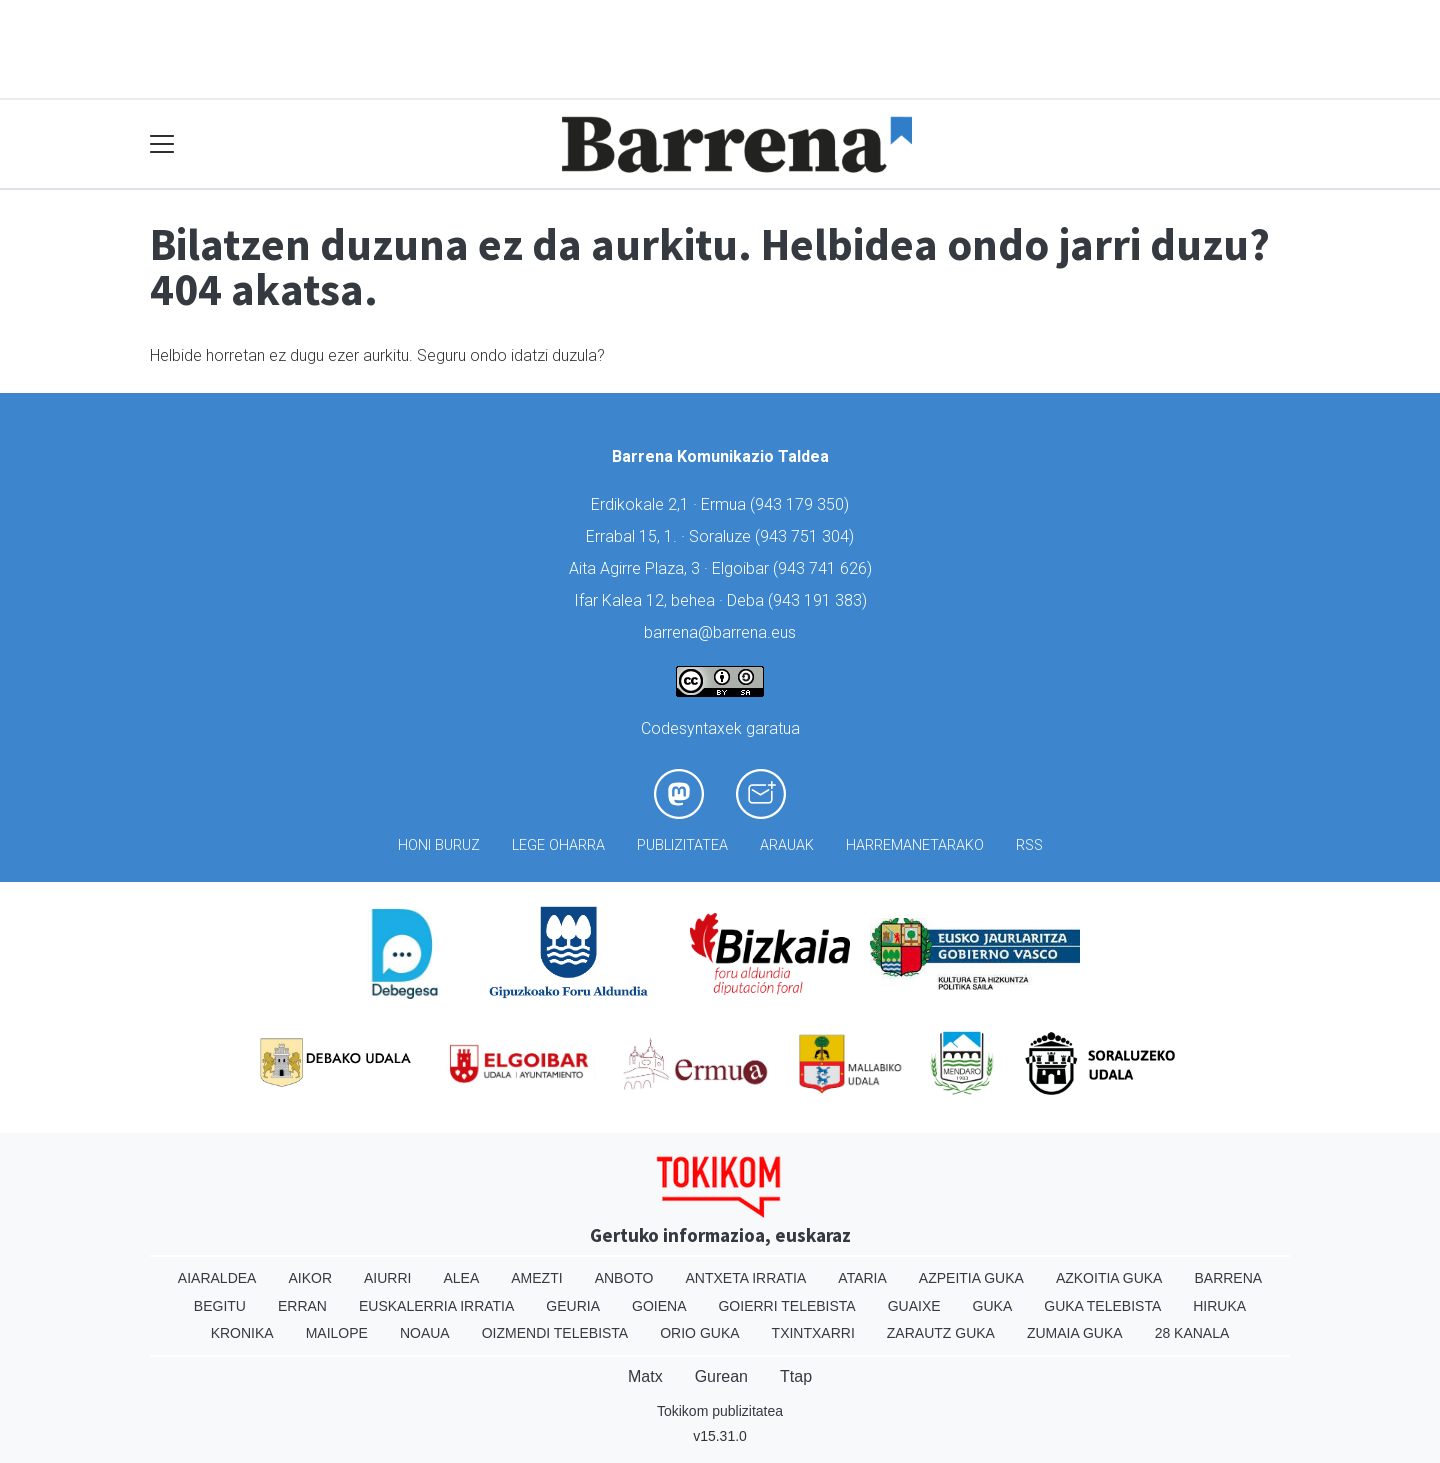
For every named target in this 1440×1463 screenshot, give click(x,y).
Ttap (796, 1376)
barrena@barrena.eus (720, 632)
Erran (302, 1306)
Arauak (787, 845)
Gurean (721, 1376)
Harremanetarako (915, 845)
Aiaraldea (217, 1278)
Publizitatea (682, 845)
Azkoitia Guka (1109, 1278)
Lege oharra (558, 845)
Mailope (337, 1333)
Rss (1029, 845)
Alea (461, 1278)
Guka (993, 1306)
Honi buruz (439, 845)
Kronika (242, 1333)
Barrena (1228, 1278)
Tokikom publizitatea (720, 1411)
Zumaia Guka (1075, 1333)
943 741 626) (825, 568)
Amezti (536, 1278)
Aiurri (387, 1278)
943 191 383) (820, 600)
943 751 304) (807, 536)
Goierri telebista (786, 1306)
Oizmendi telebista (555, 1333)
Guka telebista (1102, 1306)
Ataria (862, 1278)
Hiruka (1219, 1306)
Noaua (425, 1333)
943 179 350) (802, 504)
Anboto (624, 1278)
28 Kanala (1192, 1333)
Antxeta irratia (746, 1278)
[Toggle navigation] (162, 144)
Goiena (659, 1306)
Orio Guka (699, 1333)
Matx (645, 1376)
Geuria (573, 1306)
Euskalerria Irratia (436, 1306)
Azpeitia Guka (971, 1278)
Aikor (310, 1278)
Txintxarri (813, 1333)
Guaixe (914, 1306)
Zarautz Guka (941, 1333)
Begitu (220, 1306)
